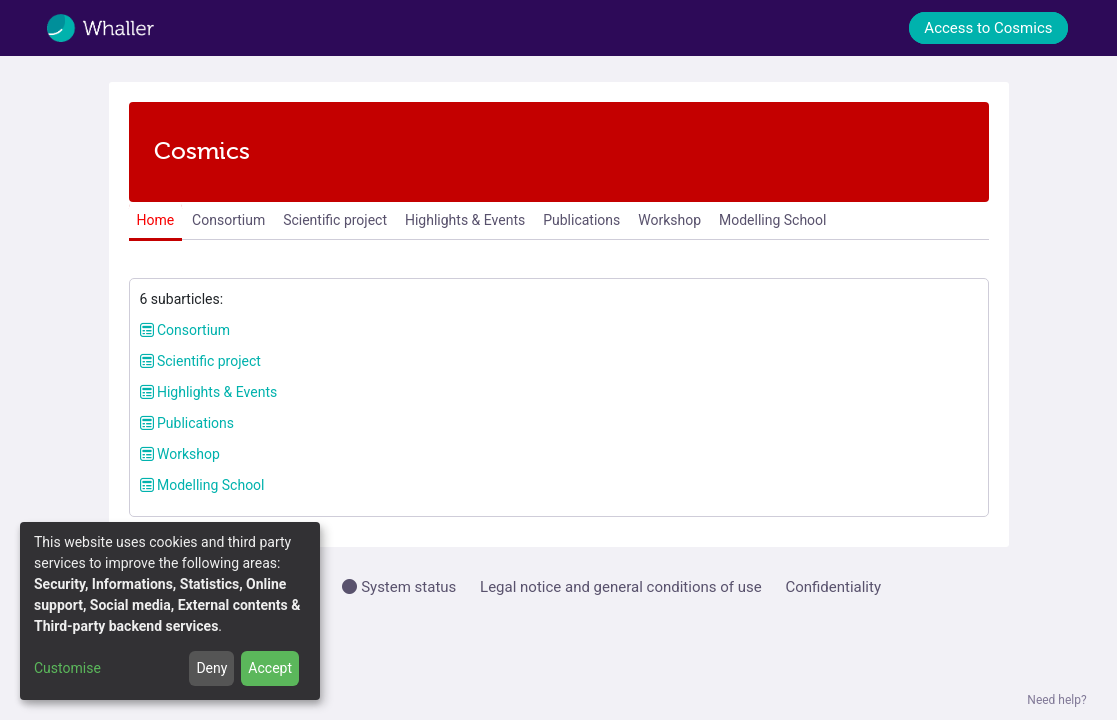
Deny (211, 668)
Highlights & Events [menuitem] (465, 220)
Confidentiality (833, 587)
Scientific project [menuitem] (335, 220)
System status (399, 587)
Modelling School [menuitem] (773, 220)
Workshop (180, 454)
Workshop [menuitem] (669, 220)
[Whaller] (114, 28)
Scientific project (200, 361)
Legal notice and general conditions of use (621, 587)
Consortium (185, 330)
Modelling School (202, 485)
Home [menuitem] (155, 220)
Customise (67, 668)
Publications (187, 423)
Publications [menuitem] (581, 220)
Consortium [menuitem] (228, 220)
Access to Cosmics (988, 28)
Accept (270, 668)
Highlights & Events (209, 392)
